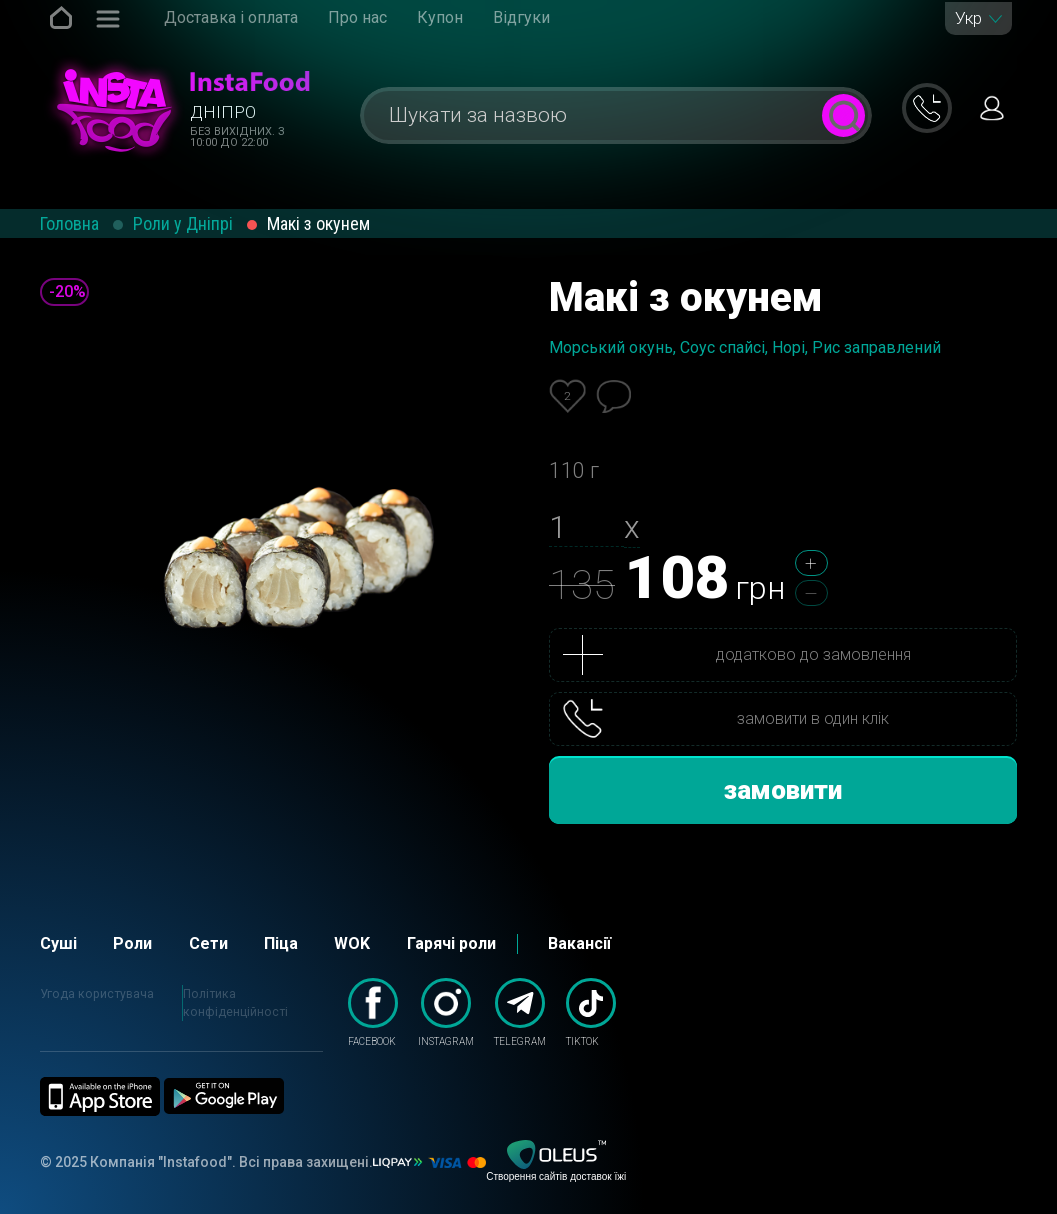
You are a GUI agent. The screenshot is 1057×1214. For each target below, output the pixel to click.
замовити (783, 790)
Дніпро (223, 112)
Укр (968, 18)
